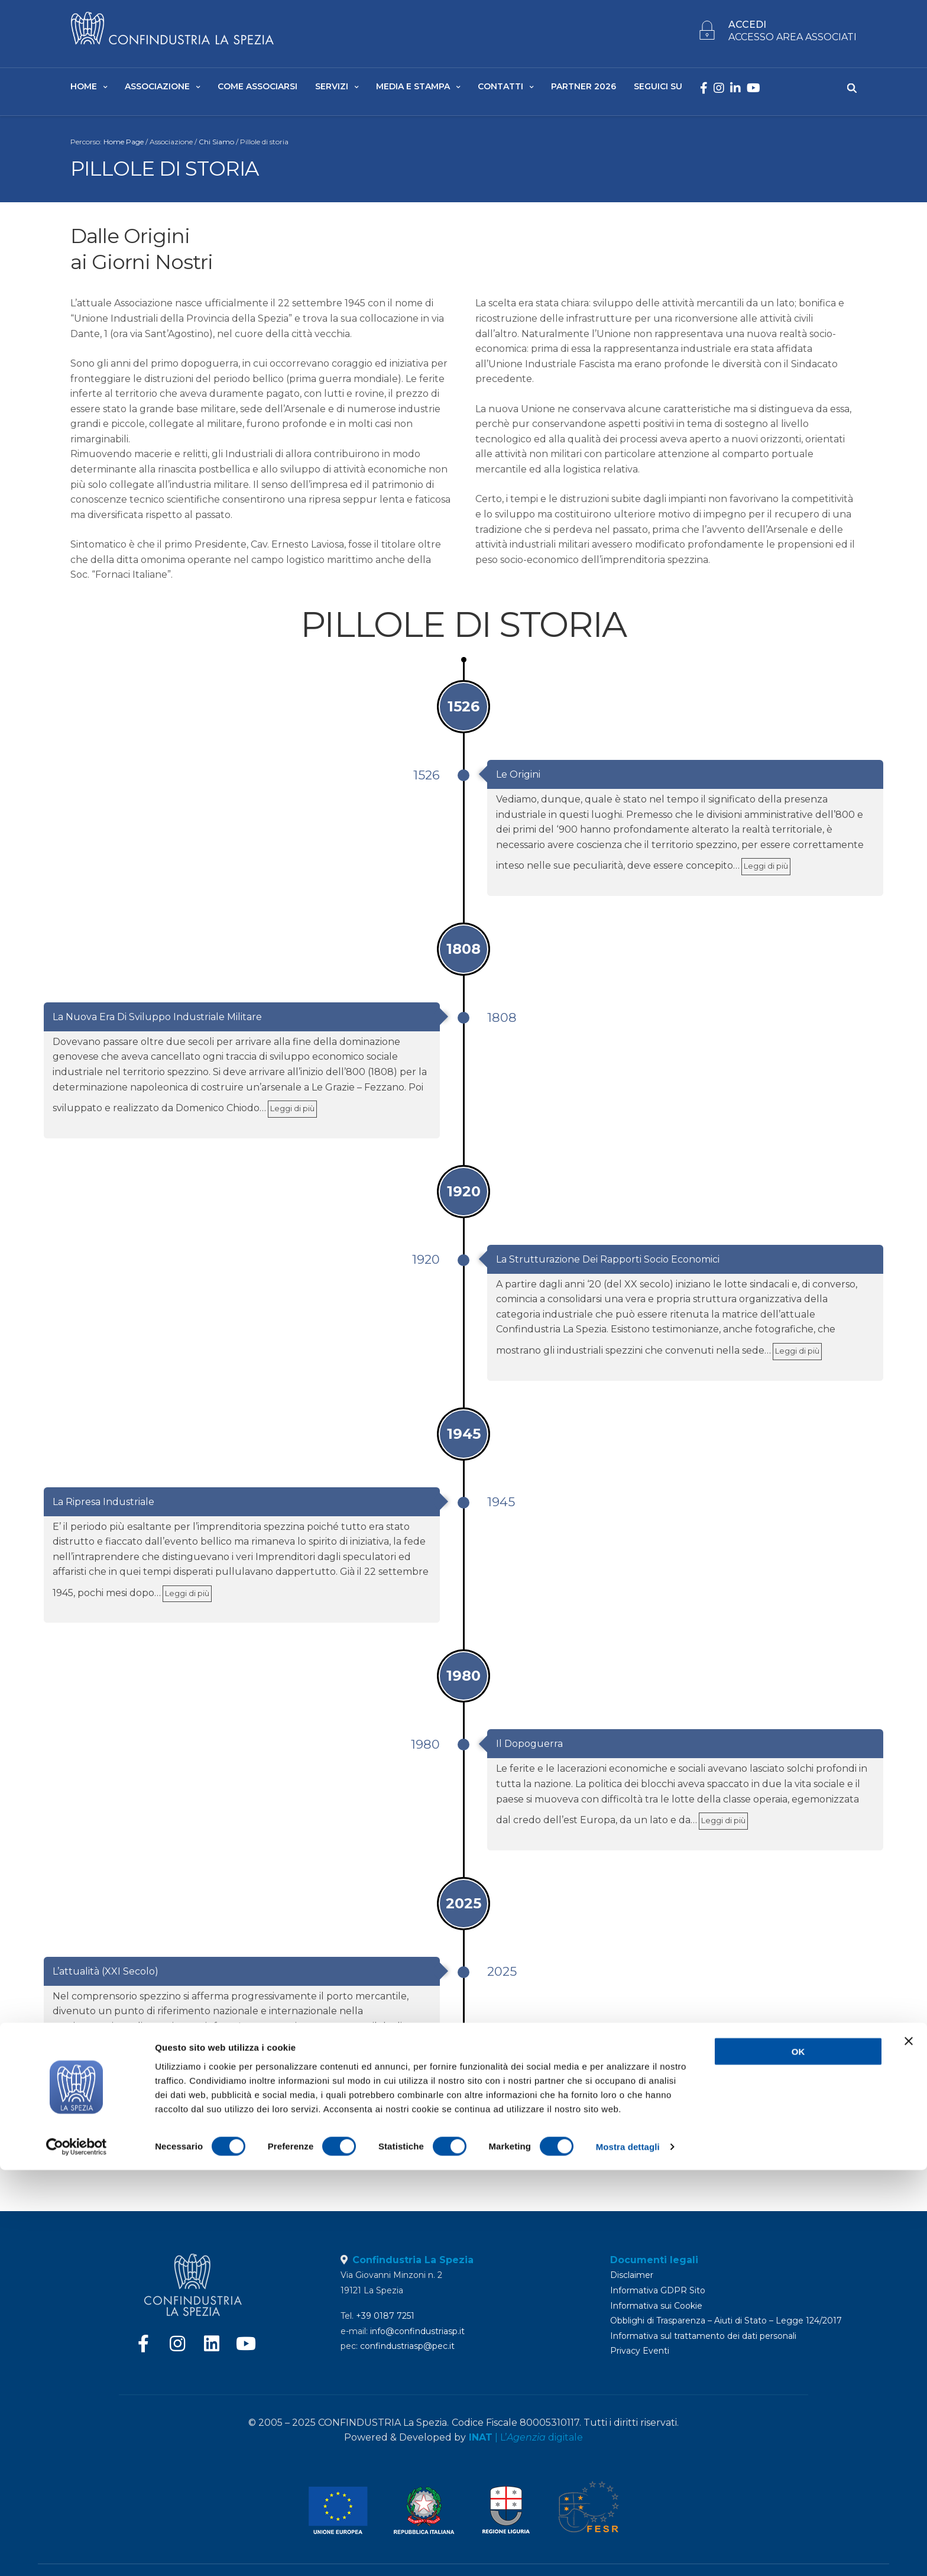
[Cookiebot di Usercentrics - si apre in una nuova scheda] (76, 2553)
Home (83, 89)
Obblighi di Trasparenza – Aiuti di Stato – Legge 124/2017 (726, 2320)
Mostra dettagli (628, 2553)
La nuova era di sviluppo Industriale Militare (157, 1022)
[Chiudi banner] (909, 2447)
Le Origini (518, 779)
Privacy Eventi (639, 2350)
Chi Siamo (216, 147)
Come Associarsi (257, 89)
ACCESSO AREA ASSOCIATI (792, 40)
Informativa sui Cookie (656, 2305)
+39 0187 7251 (385, 2315)
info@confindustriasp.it (417, 2331)
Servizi (331, 89)
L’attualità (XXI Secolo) (105, 1976)
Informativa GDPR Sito (657, 2290)
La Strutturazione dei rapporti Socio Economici (607, 1264)
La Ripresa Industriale (103, 1507)
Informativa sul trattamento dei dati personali (703, 2336)
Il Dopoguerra (529, 1749)
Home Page (123, 147)
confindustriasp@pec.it (407, 2346)
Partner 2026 (583, 89)
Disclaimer (631, 2275)
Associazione (157, 89)
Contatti (500, 89)
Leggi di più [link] (766, 872)
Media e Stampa (413, 89)
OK (798, 2457)
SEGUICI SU (658, 89)
